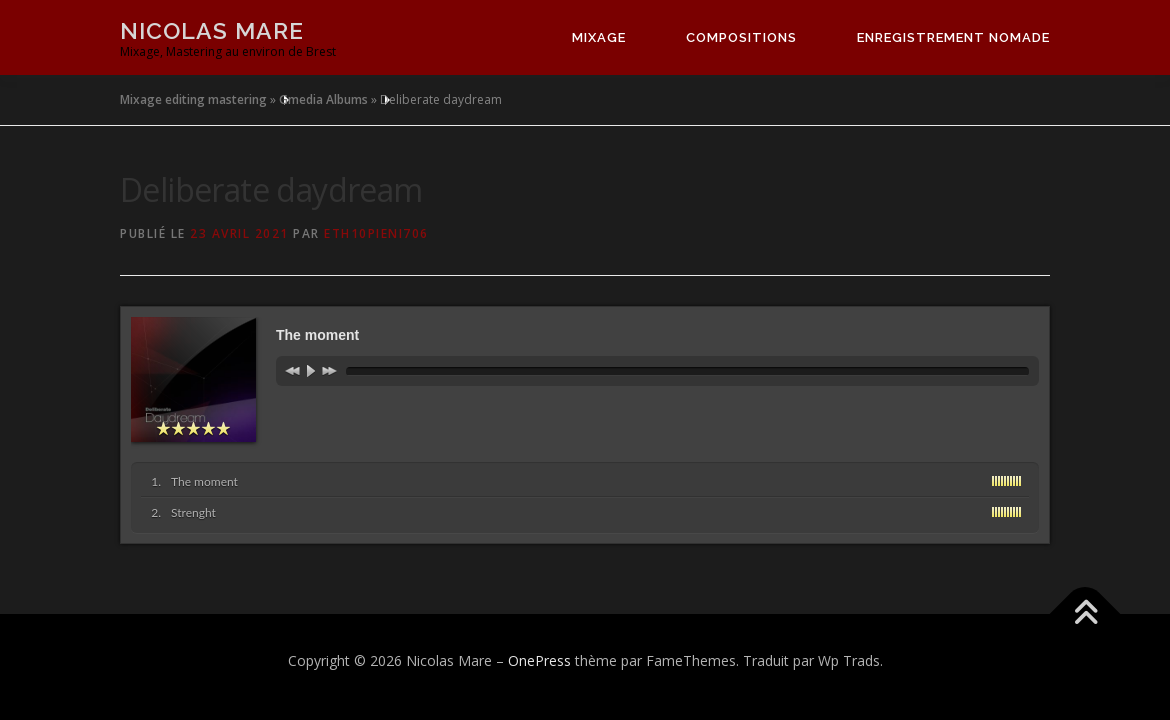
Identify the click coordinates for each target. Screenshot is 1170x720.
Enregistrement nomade (953, 37)
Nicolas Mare (212, 30)
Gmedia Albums (323, 99)
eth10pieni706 (376, 233)
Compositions (741, 37)
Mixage (599, 37)
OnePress (539, 660)
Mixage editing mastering (193, 99)
